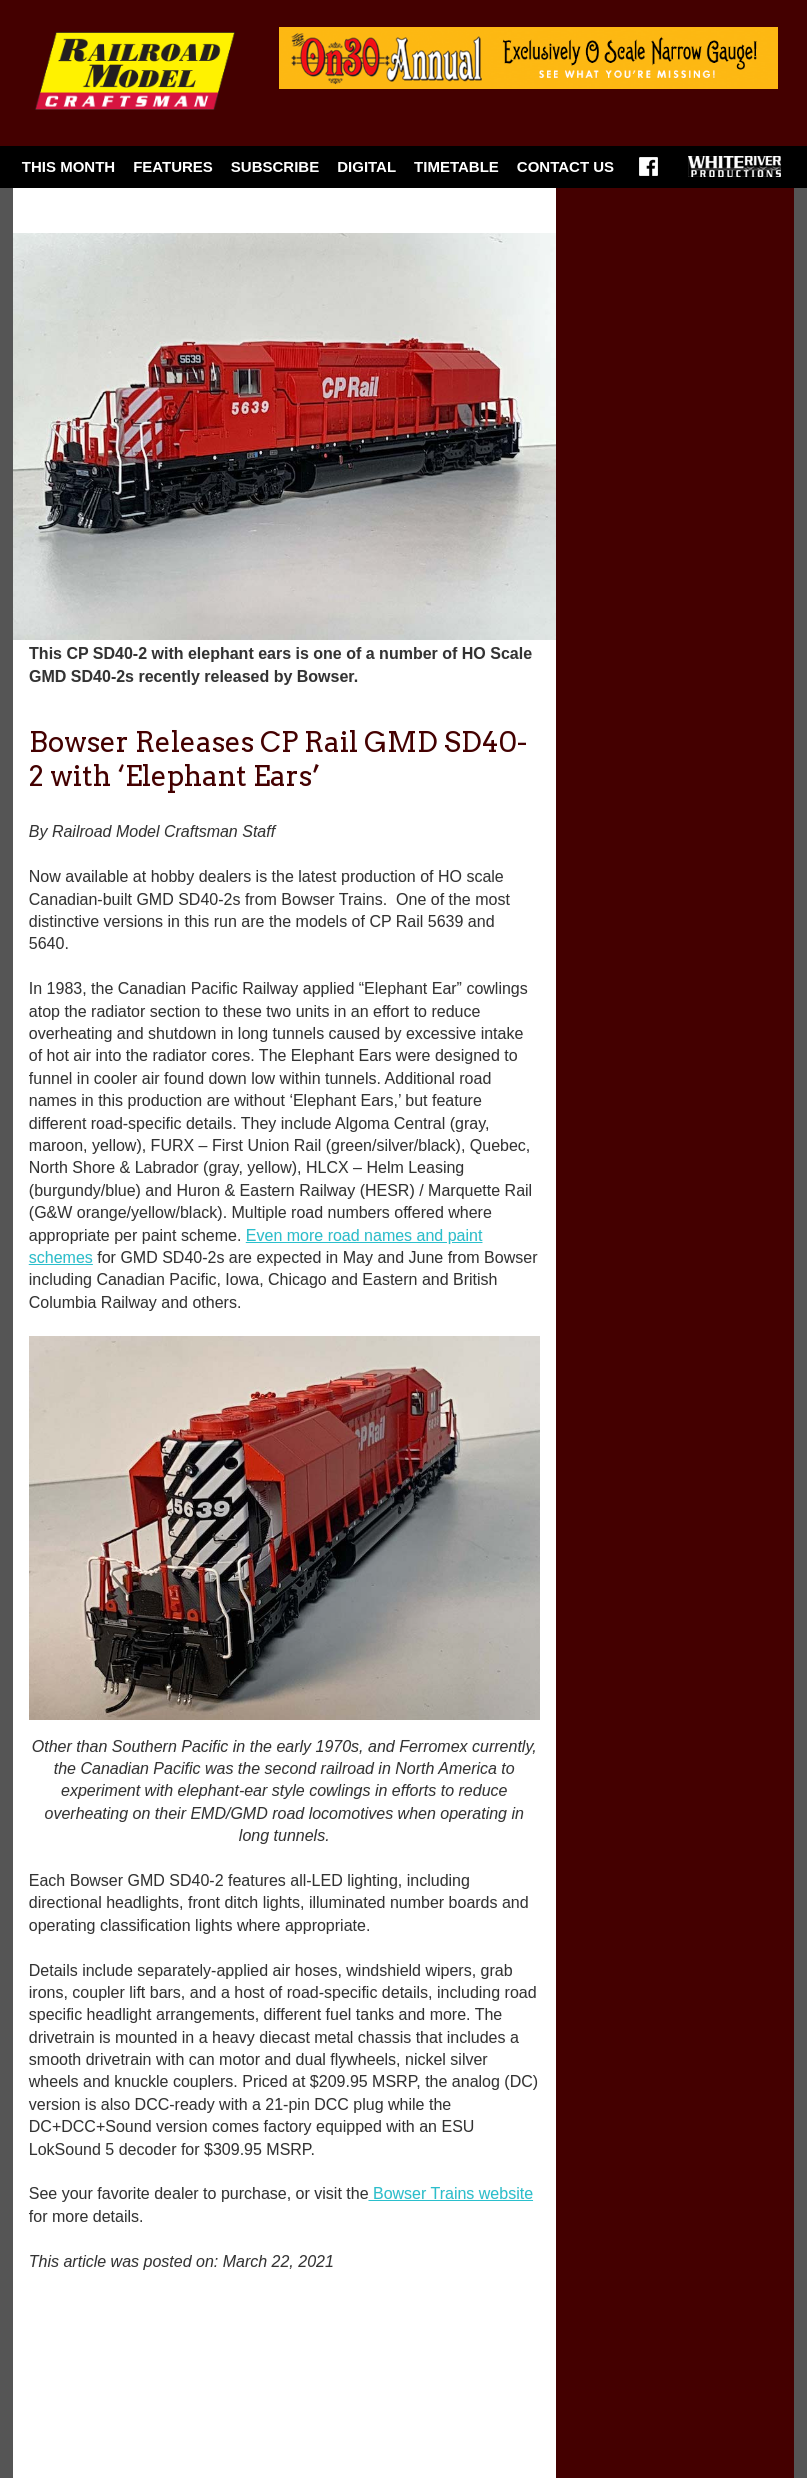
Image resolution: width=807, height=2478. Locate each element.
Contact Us (565, 166)
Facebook (648, 173)
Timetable (456, 166)
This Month (68, 166)
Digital (366, 166)
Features (173, 166)
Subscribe (275, 166)
